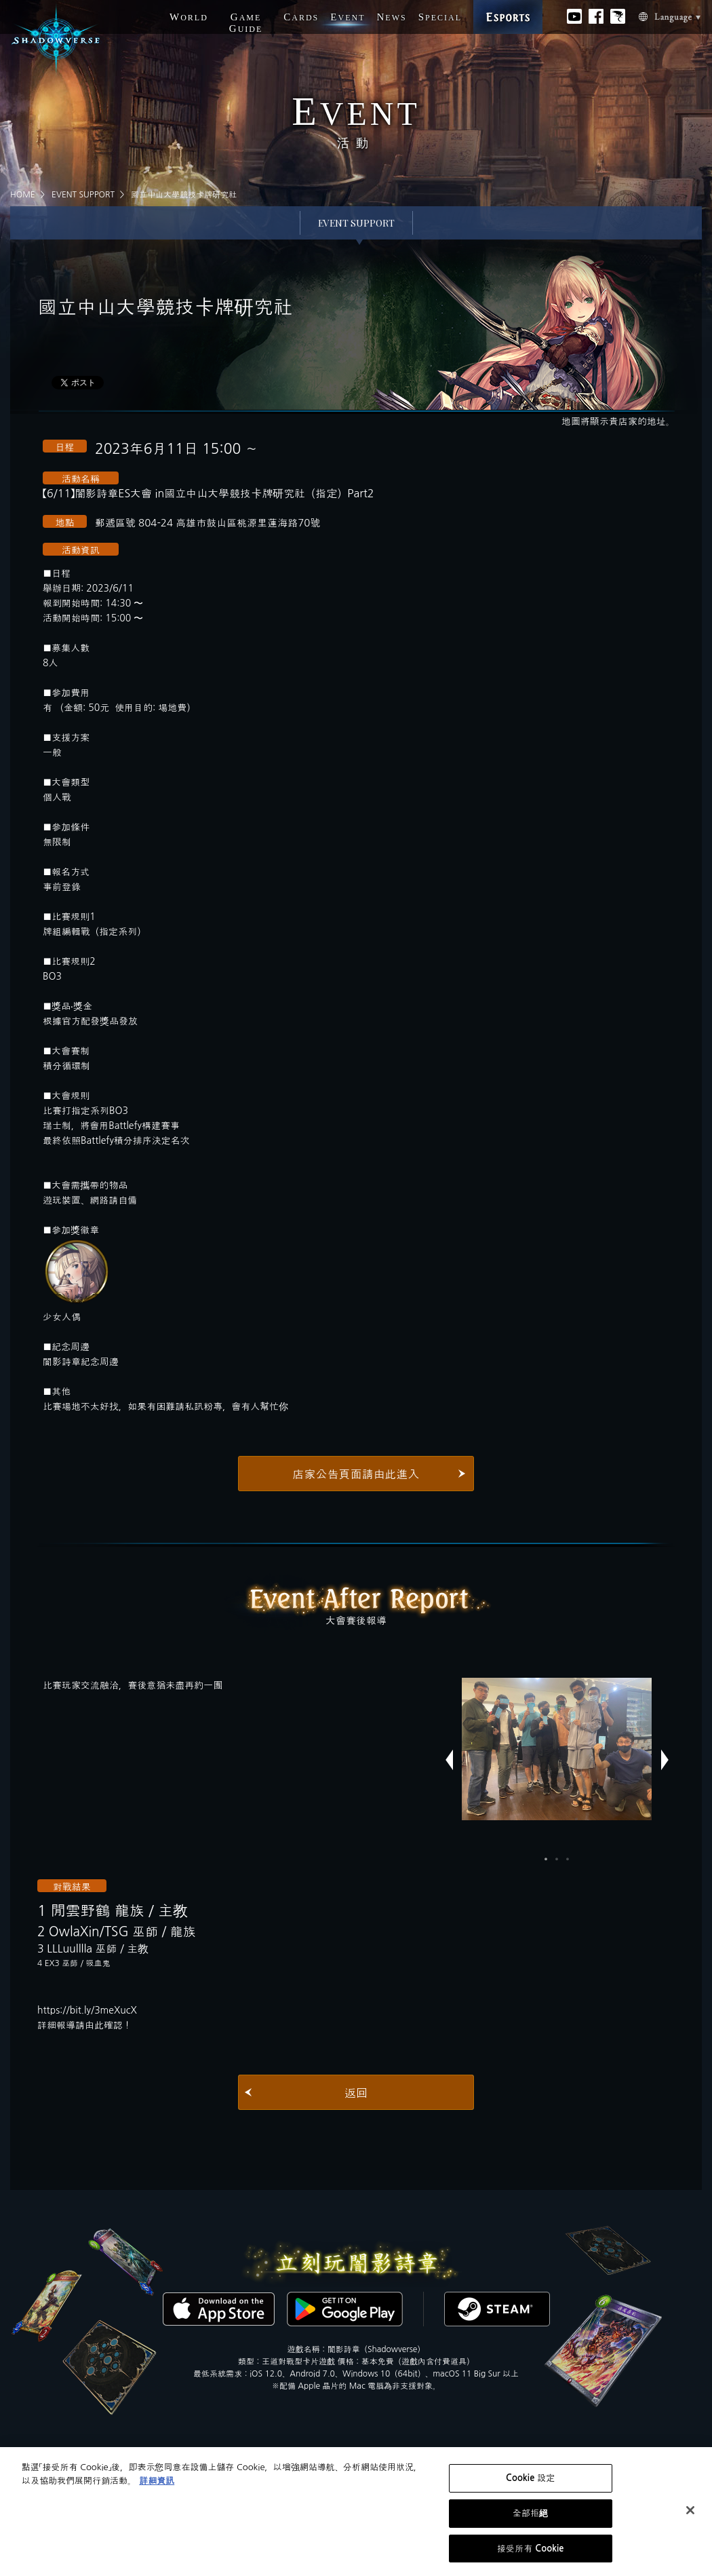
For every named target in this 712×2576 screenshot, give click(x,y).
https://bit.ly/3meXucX (87, 2010)
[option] (557, 1749)
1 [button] (545, 1859)
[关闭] (690, 2514)
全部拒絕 (531, 2517)
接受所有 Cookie (530, 2552)
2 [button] (556, 1859)
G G (246, 23)
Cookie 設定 (530, 2482)
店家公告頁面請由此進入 (356, 1474)
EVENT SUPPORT (83, 195)
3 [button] (567, 1859)
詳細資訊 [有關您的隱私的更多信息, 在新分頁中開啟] (156, 2484)
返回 (356, 2092)
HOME (22, 195)
